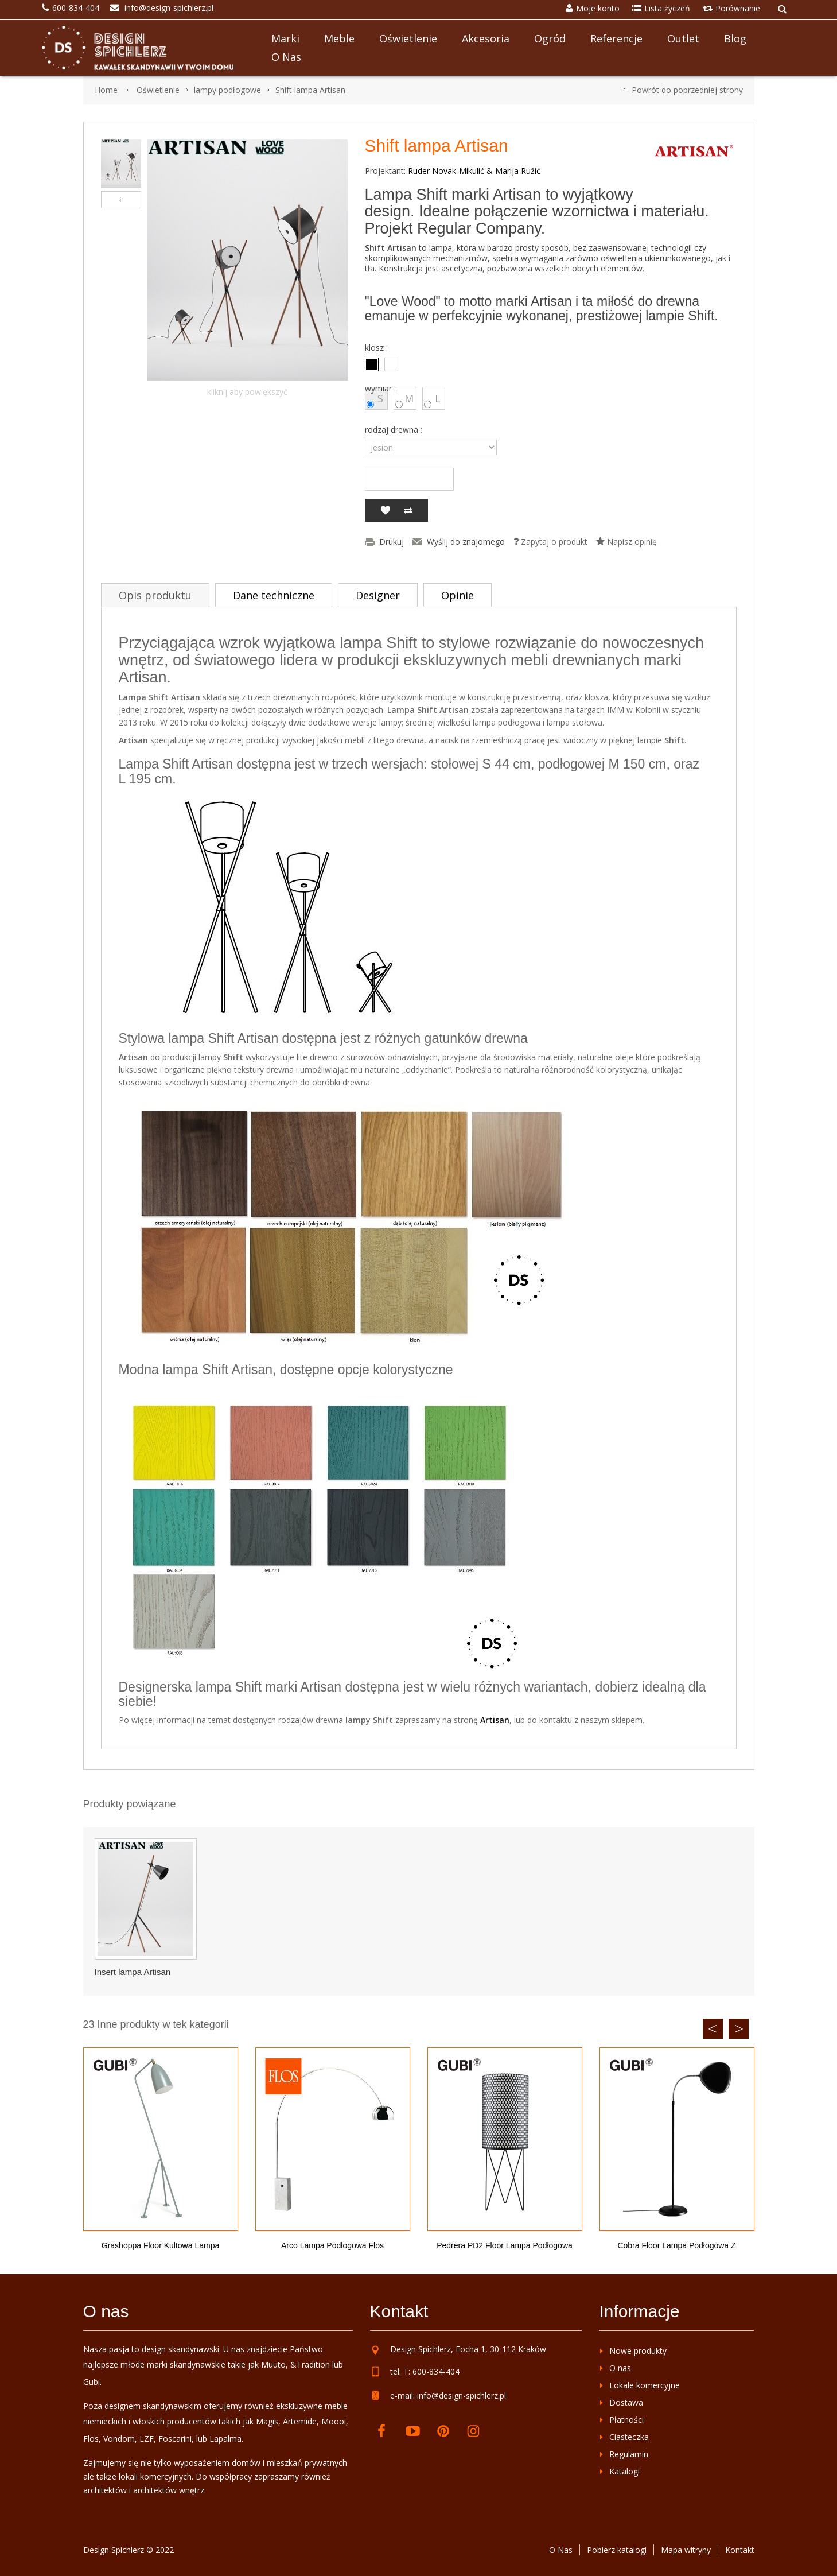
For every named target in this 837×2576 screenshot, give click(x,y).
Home (106, 89)
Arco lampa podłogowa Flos (332, 2245)
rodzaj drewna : (395, 430)
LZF (146, 2438)
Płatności (626, 2419)
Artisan (494, 1719)
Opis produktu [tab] (155, 595)
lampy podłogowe (227, 89)
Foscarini (175, 2438)
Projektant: (385, 171)
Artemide (300, 2421)
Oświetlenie (408, 38)
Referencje (616, 38)
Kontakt (739, 2549)
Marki (285, 38)
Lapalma (225, 2438)
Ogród (550, 38)
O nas (286, 57)
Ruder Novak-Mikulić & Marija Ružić (474, 170)
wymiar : (381, 388)
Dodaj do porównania (407, 510)
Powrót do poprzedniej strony (687, 89)
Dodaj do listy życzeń (384, 510)
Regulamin (628, 2454)
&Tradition (310, 2364)
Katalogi (624, 2471)
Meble (339, 38)
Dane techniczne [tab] (273, 595)
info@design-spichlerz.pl (461, 2395)
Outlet (683, 38)
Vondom (119, 2438)
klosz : (377, 348)
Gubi (91, 2381)
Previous (713, 2029)
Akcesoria (485, 38)
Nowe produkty (638, 2350)
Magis (267, 2421)
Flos (91, 2438)
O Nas (561, 2549)
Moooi (333, 2421)
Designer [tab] (378, 595)
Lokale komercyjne (644, 2385)
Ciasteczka (629, 2436)
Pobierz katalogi (617, 2549)
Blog (735, 38)
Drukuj (391, 542)
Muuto (273, 2364)
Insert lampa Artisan (133, 1972)
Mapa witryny (686, 2549)
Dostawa (626, 2402)
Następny (121, 199)
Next (739, 2029)
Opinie (457, 595)
